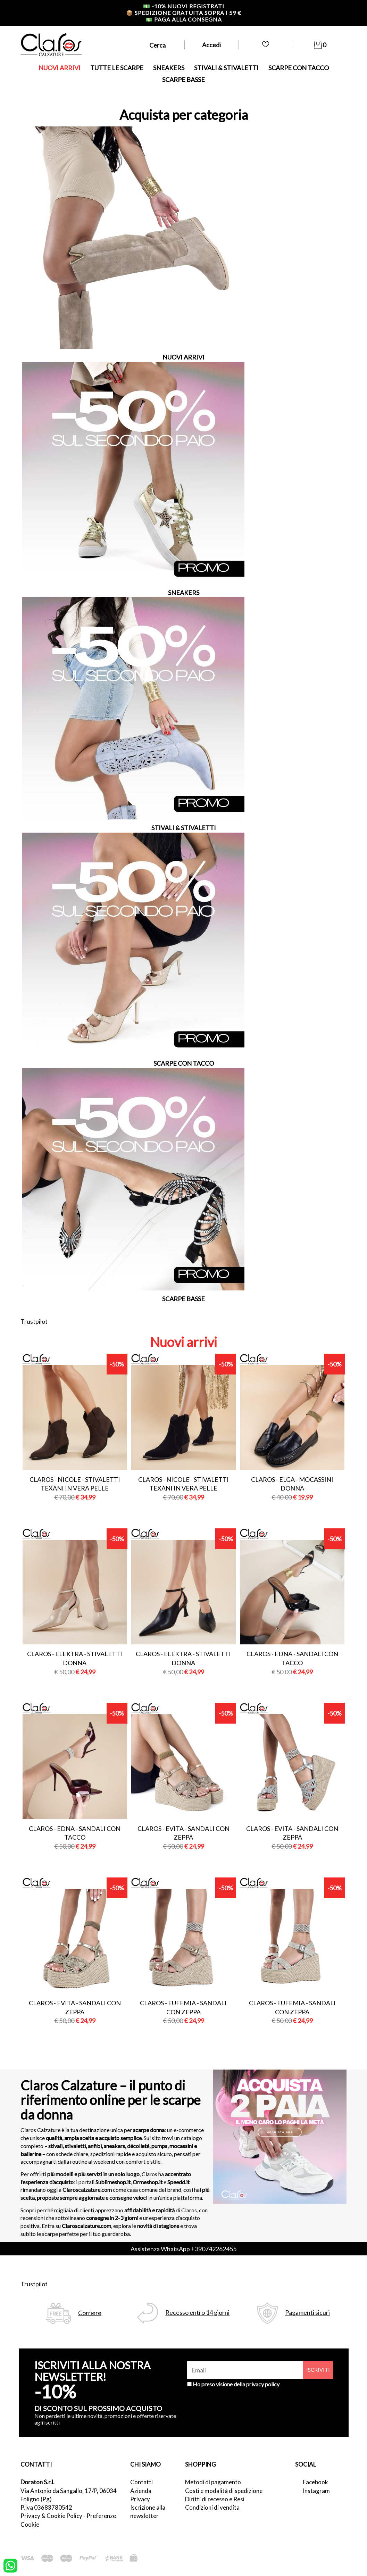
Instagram (316, 2490)
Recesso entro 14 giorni (197, 2312)
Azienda (140, 2490)
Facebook (315, 2482)
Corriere (89, 2313)
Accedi (211, 45)
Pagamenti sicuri (307, 2312)
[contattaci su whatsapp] (10, 2565)
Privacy (140, 2499)
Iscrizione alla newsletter (147, 2511)
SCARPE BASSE (183, 79)
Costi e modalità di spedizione (223, 2490)
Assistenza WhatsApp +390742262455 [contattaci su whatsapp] (183, 2249)
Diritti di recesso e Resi (214, 2499)
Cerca (157, 45)
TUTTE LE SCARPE (116, 68)
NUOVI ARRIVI (60, 68)
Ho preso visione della (236, 2384)
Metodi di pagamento (213, 2482)
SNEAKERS (168, 68)
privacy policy (263, 2384)
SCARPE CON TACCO (298, 68)
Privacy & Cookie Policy (51, 2515)
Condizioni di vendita (212, 2507)
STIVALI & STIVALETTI (226, 68)
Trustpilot (34, 1321)
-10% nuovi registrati (183, 6)
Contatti (141, 2482)
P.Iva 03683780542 (46, 2507)
